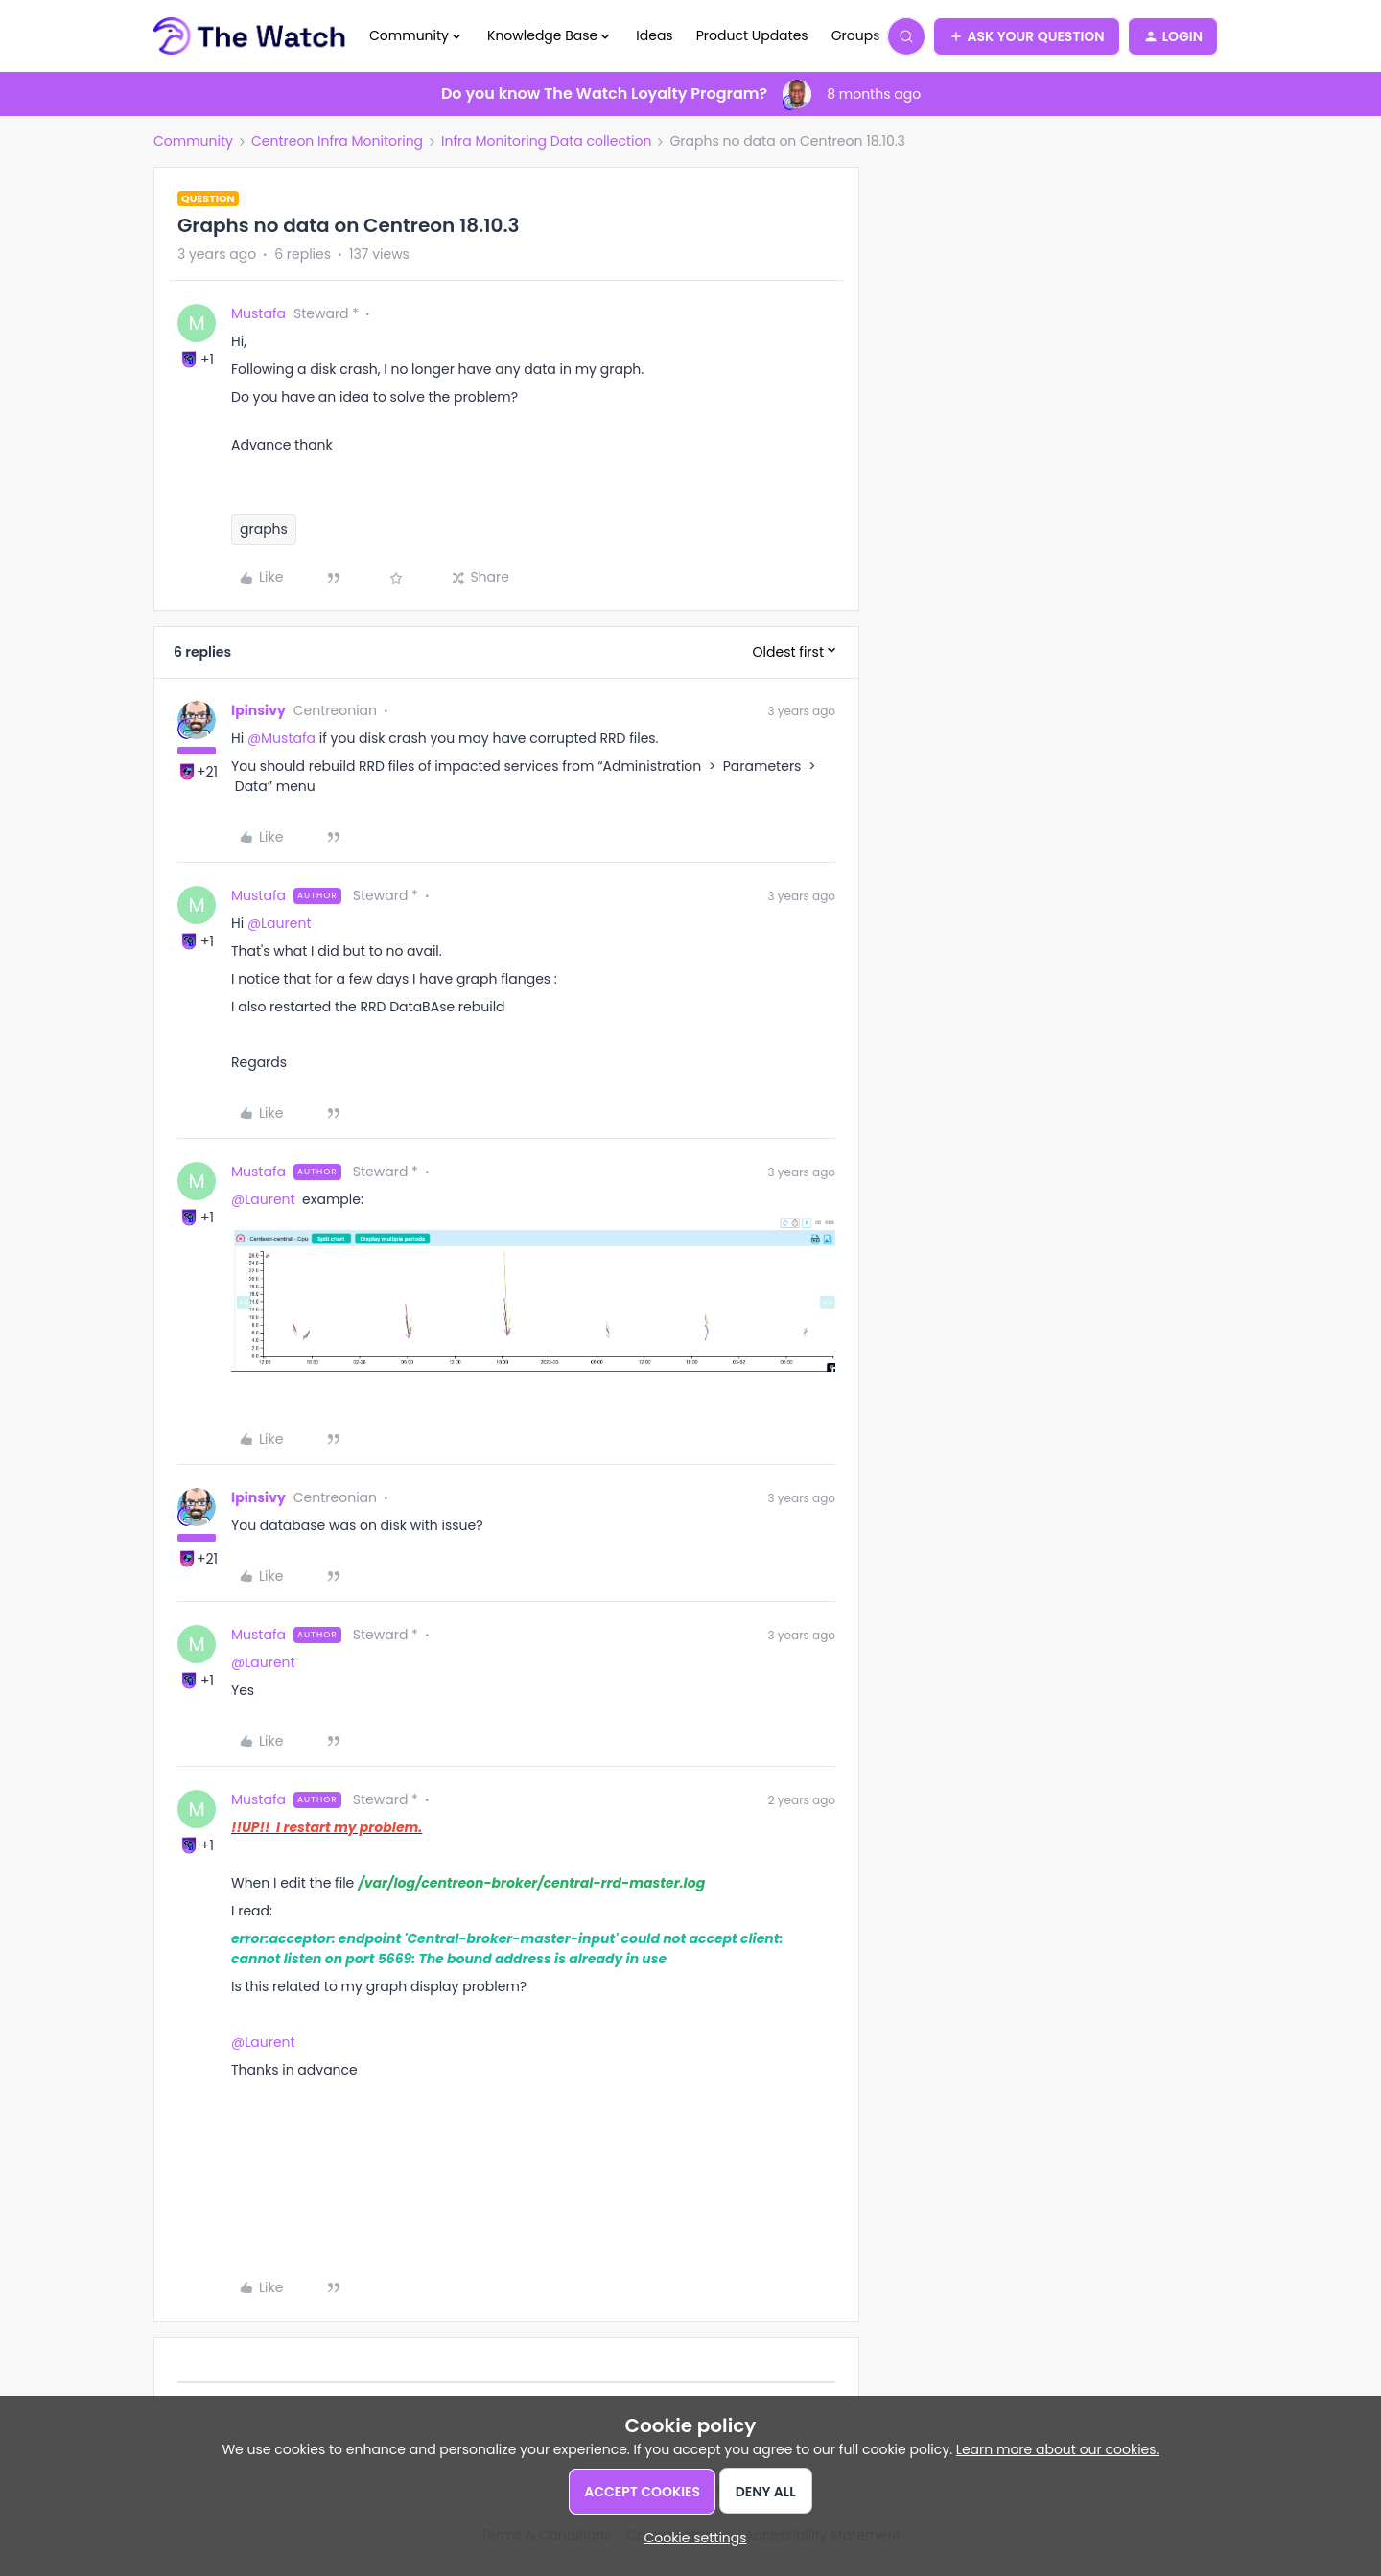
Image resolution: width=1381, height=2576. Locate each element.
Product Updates (752, 35)
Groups (855, 35)
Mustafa (258, 313)
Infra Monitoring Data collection (546, 141)
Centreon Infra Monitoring (337, 141)
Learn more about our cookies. (1057, 2449)
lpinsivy (258, 710)
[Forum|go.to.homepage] (249, 36)
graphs (264, 529)
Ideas (654, 35)
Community (193, 141)
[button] (1026, 36)
